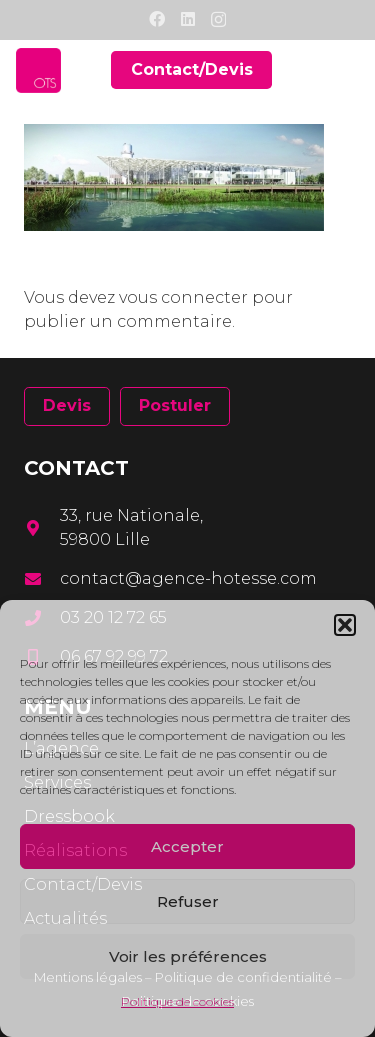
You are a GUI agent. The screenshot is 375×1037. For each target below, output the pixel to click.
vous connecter (183, 297)
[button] (345, 625)
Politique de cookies (177, 1001)
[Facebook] (157, 19)
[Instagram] (218, 20)
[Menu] (347, 70)
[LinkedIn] (188, 19)
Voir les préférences (188, 956)
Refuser (188, 901)
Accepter (187, 846)
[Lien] (38, 70)
